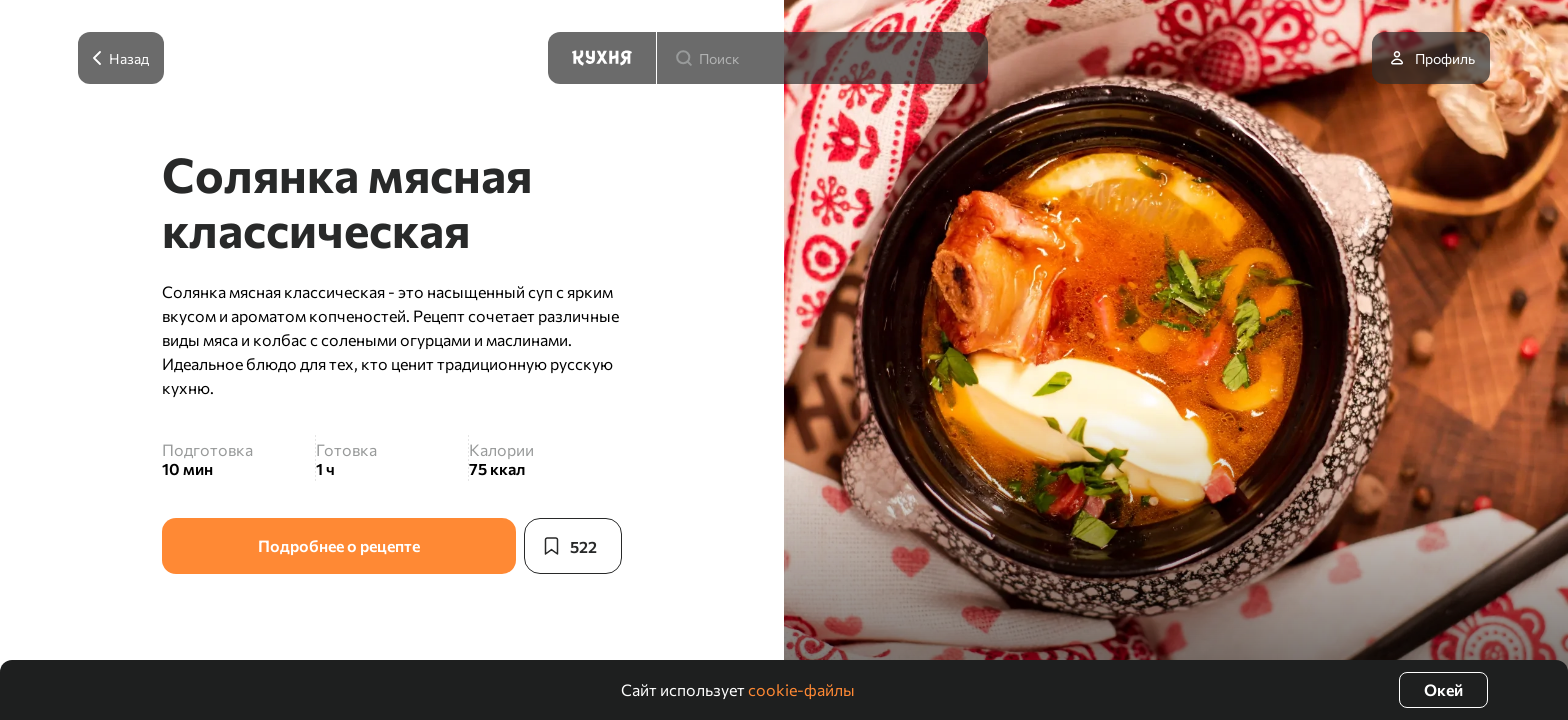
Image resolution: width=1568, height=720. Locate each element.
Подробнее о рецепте (339, 545)
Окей (1443, 689)
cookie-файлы (801, 689)
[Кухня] (602, 58)
